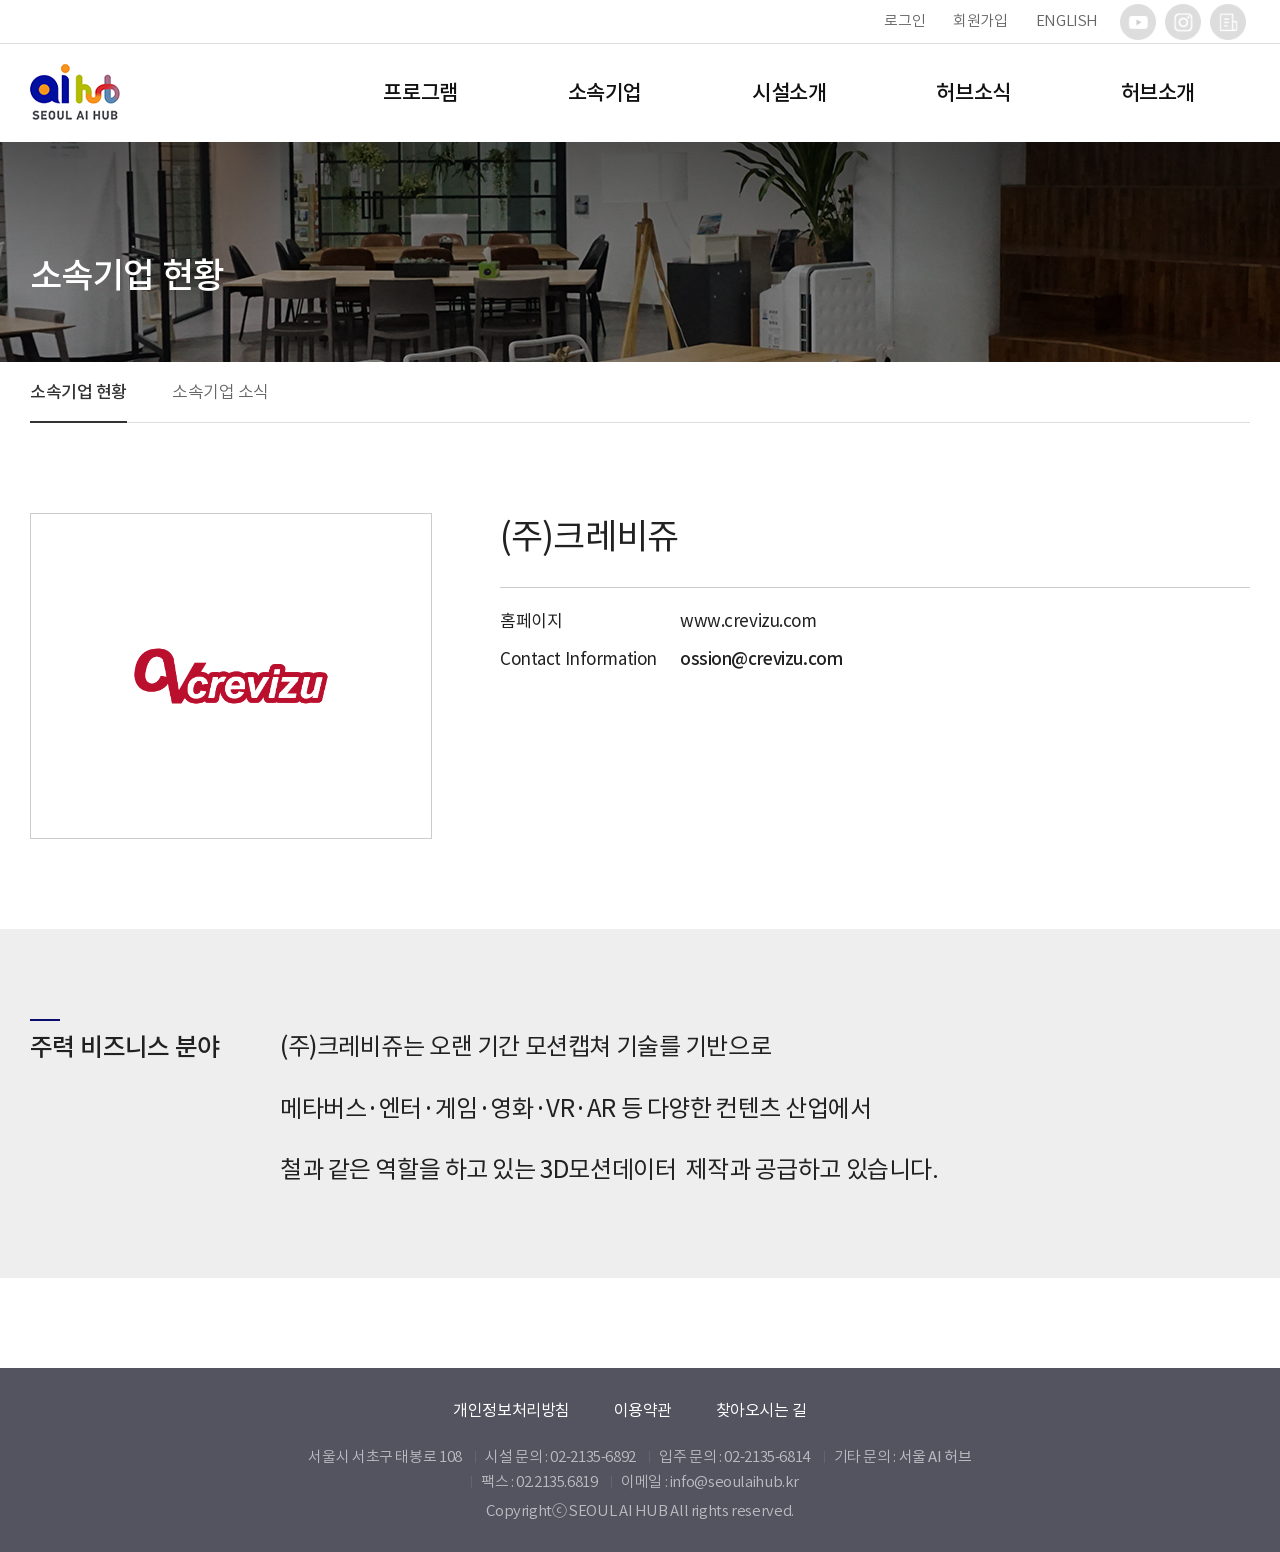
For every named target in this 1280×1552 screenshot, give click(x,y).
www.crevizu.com (748, 621)
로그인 (904, 20)
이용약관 (643, 1410)
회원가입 (980, 20)
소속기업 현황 (78, 392)
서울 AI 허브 (935, 1456)
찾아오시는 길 (761, 1410)
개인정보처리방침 (511, 1410)
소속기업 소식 (220, 392)
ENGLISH (1067, 20)
